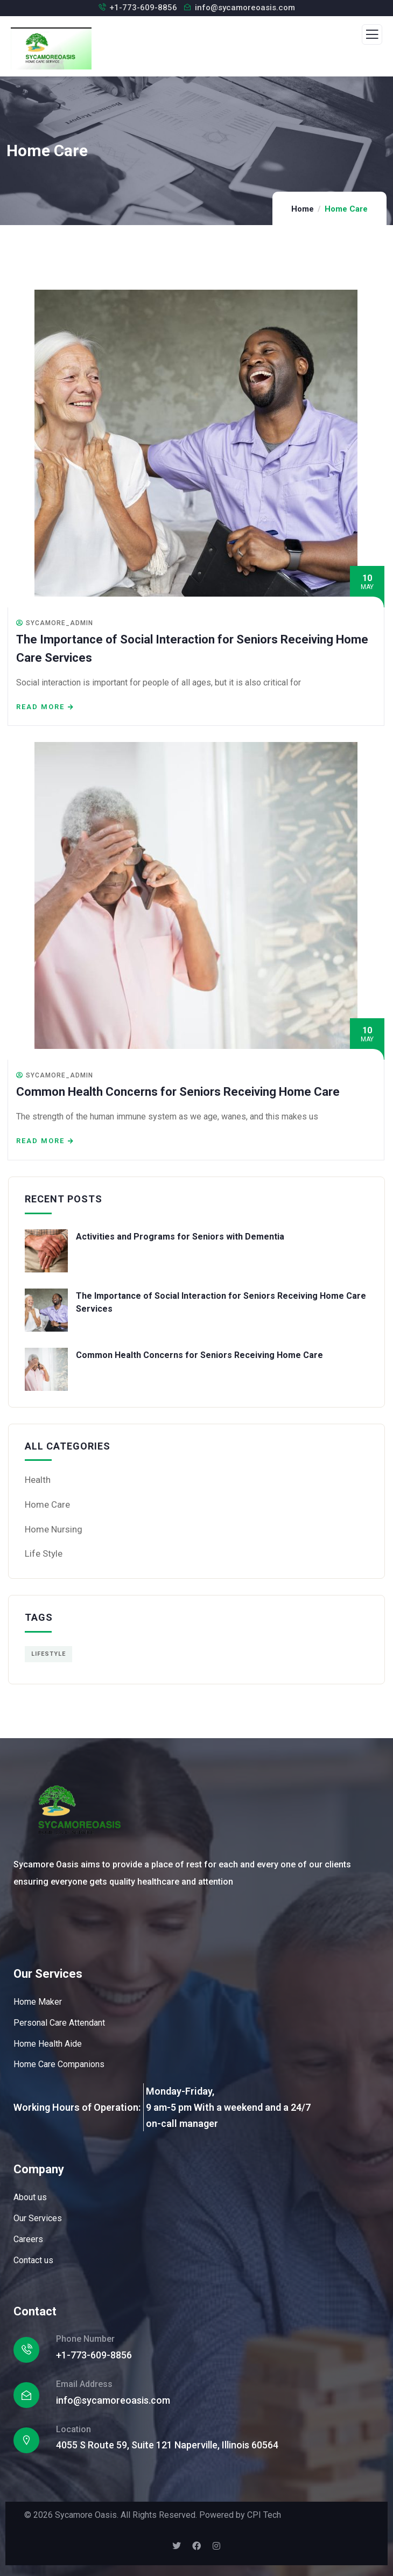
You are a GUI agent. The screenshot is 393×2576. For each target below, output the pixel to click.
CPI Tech (264, 2515)
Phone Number (85, 2339)
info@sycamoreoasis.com (245, 7)
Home (302, 209)
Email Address (84, 2384)
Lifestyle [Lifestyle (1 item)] (48, 1653)
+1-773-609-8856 (143, 7)
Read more (40, 707)
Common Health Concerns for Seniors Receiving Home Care (178, 1091)
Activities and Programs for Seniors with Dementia (180, 1236)
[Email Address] (26, 2395)
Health (38, 1479)
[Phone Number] (26, 2350)
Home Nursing (53, 1529)
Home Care (47, 1504)
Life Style (43, 1553)
